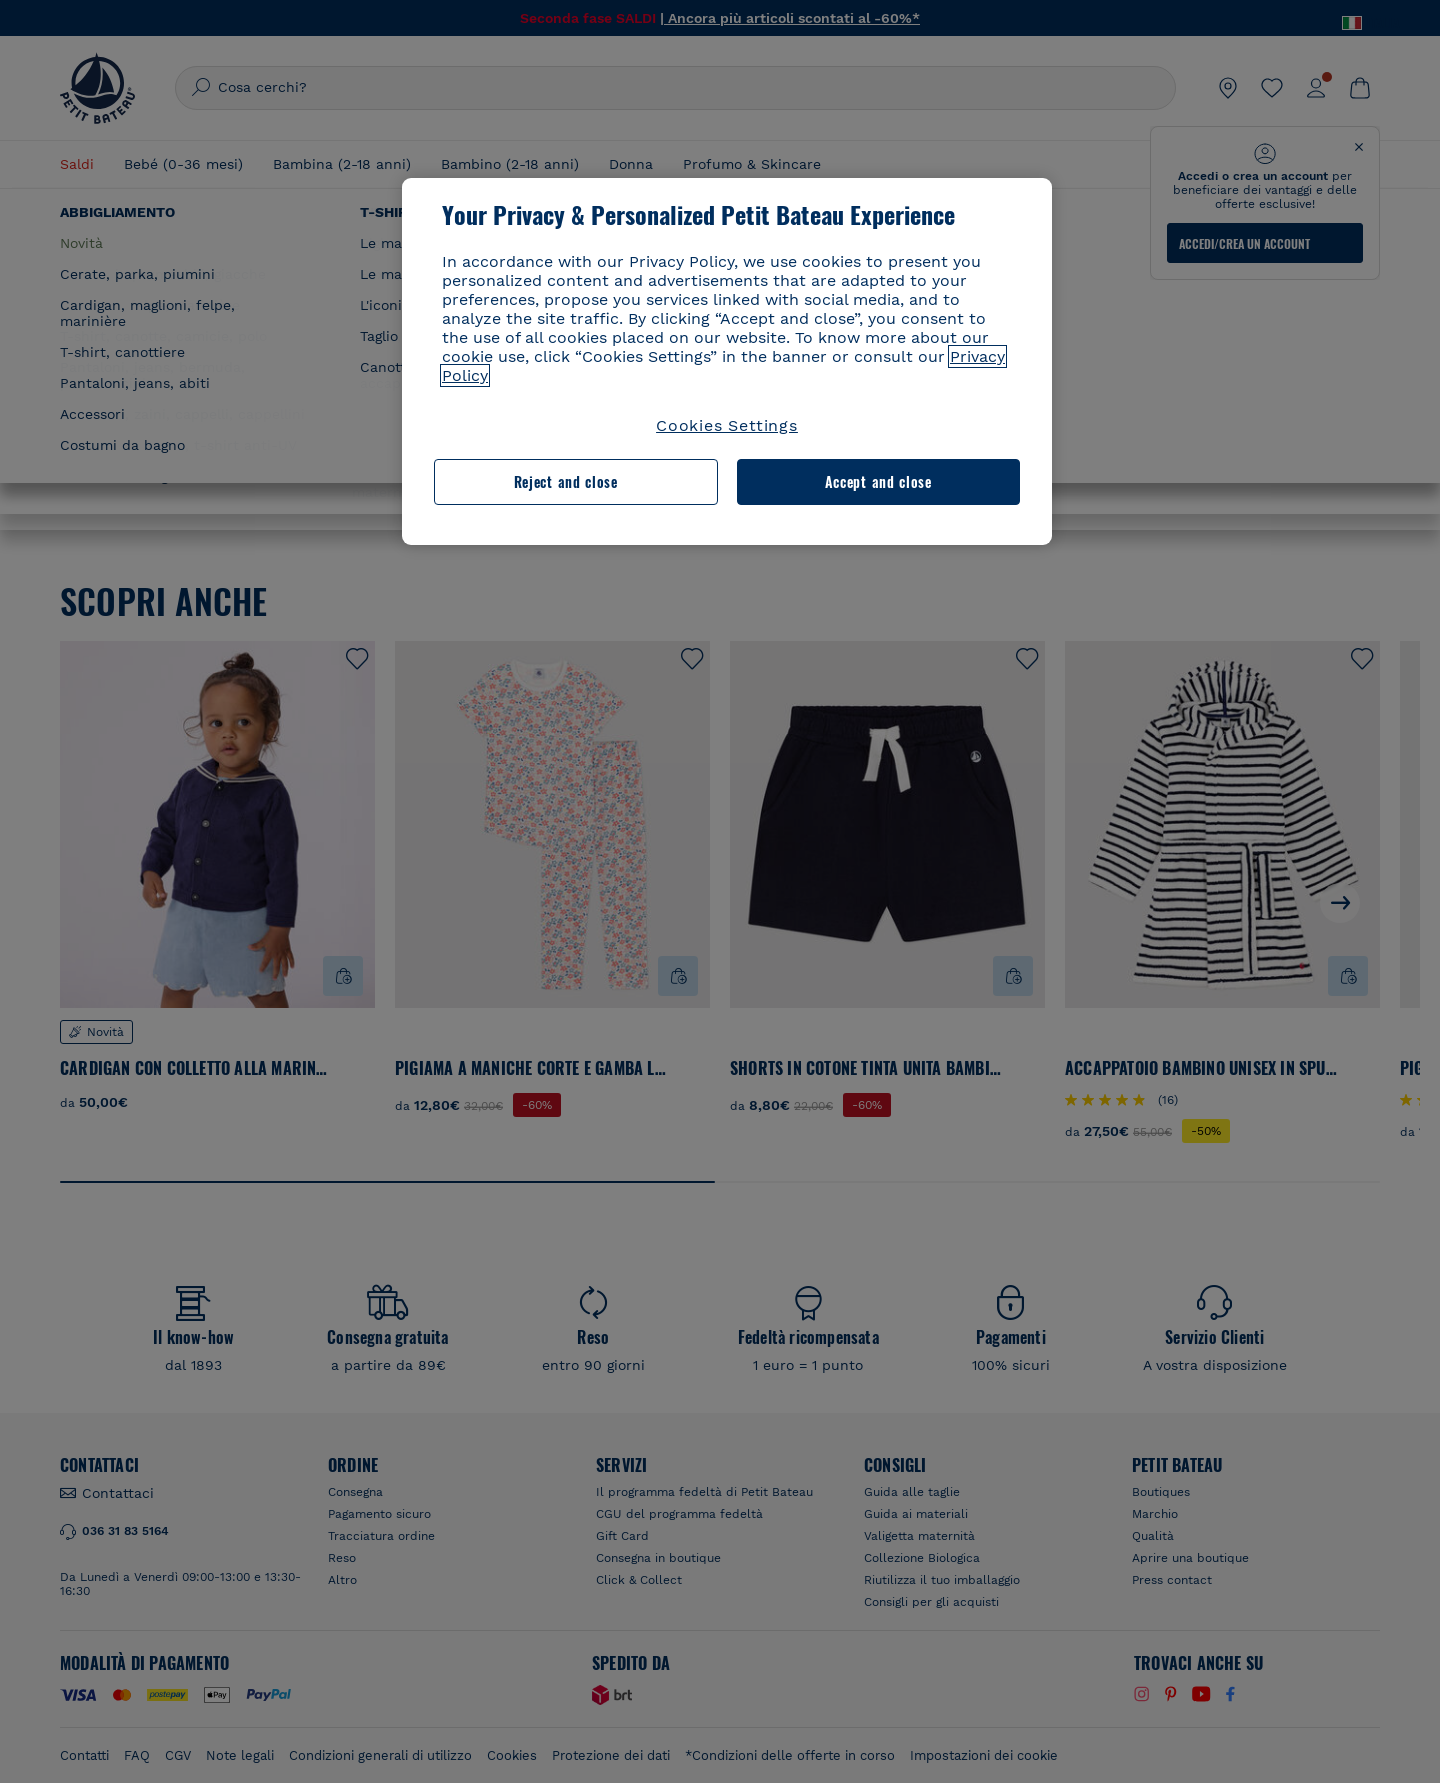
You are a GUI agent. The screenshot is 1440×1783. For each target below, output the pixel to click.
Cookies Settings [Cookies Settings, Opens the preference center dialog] (727, 425)
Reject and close (566, 481)
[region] (727, 361)
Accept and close (878, 481)
